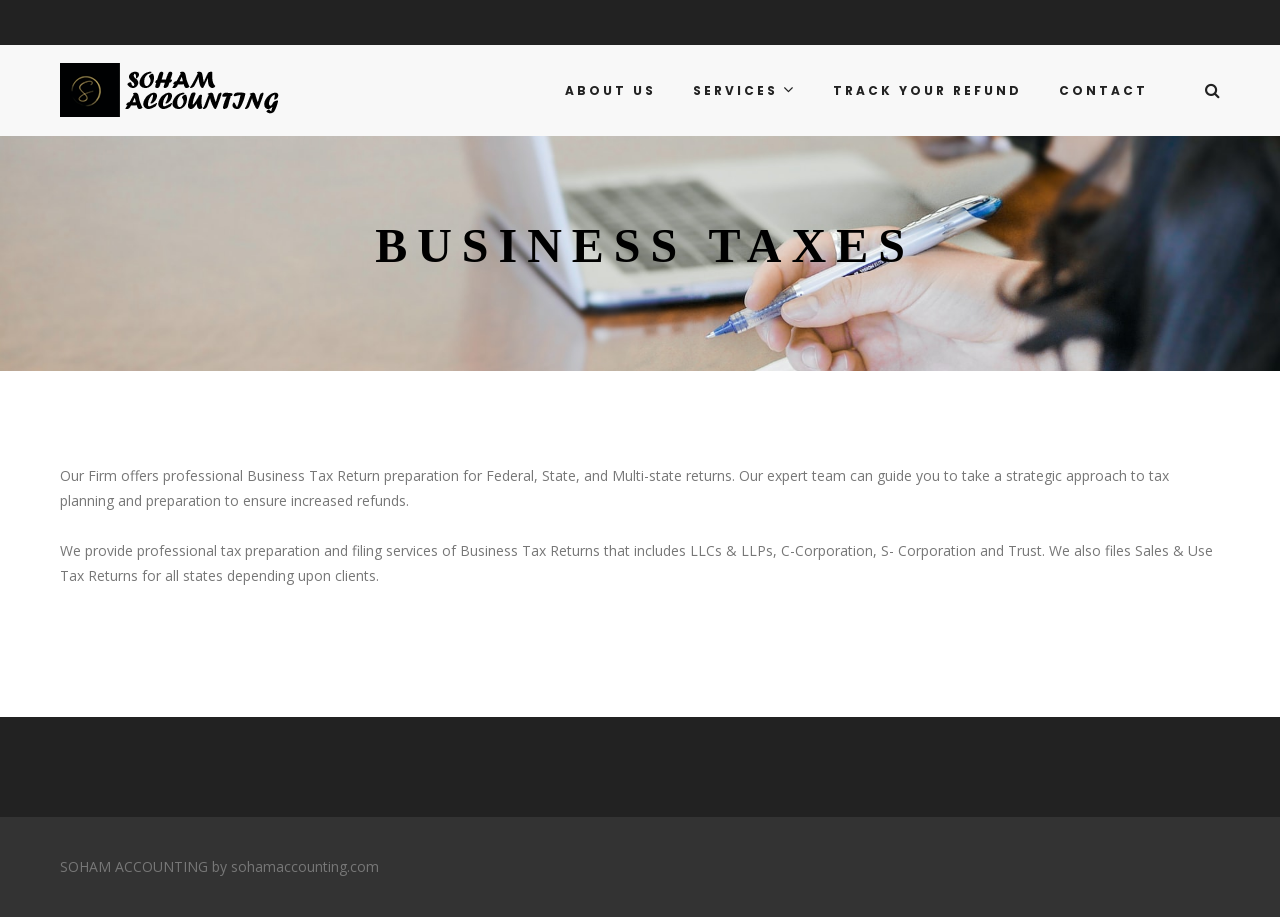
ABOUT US (610, 90)
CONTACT (1103, 90)
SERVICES (744, 90)
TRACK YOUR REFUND (927, 90)
